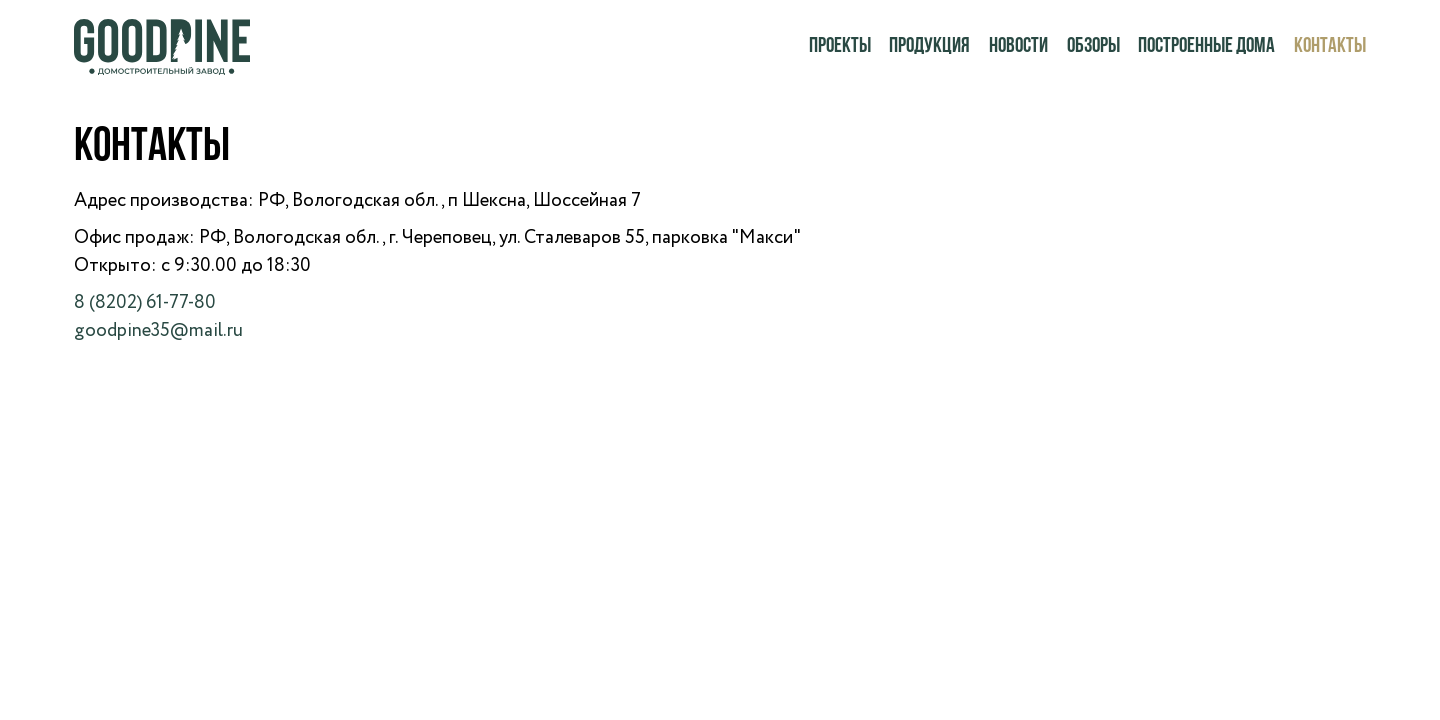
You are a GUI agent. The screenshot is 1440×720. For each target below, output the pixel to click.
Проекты (840, 46)
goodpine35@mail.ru (158, 330)
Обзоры (1093, 46)
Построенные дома (1206, 46)
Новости (1018, 46)
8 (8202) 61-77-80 (145, 302)
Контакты (1330, 46)
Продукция (929, 46)
